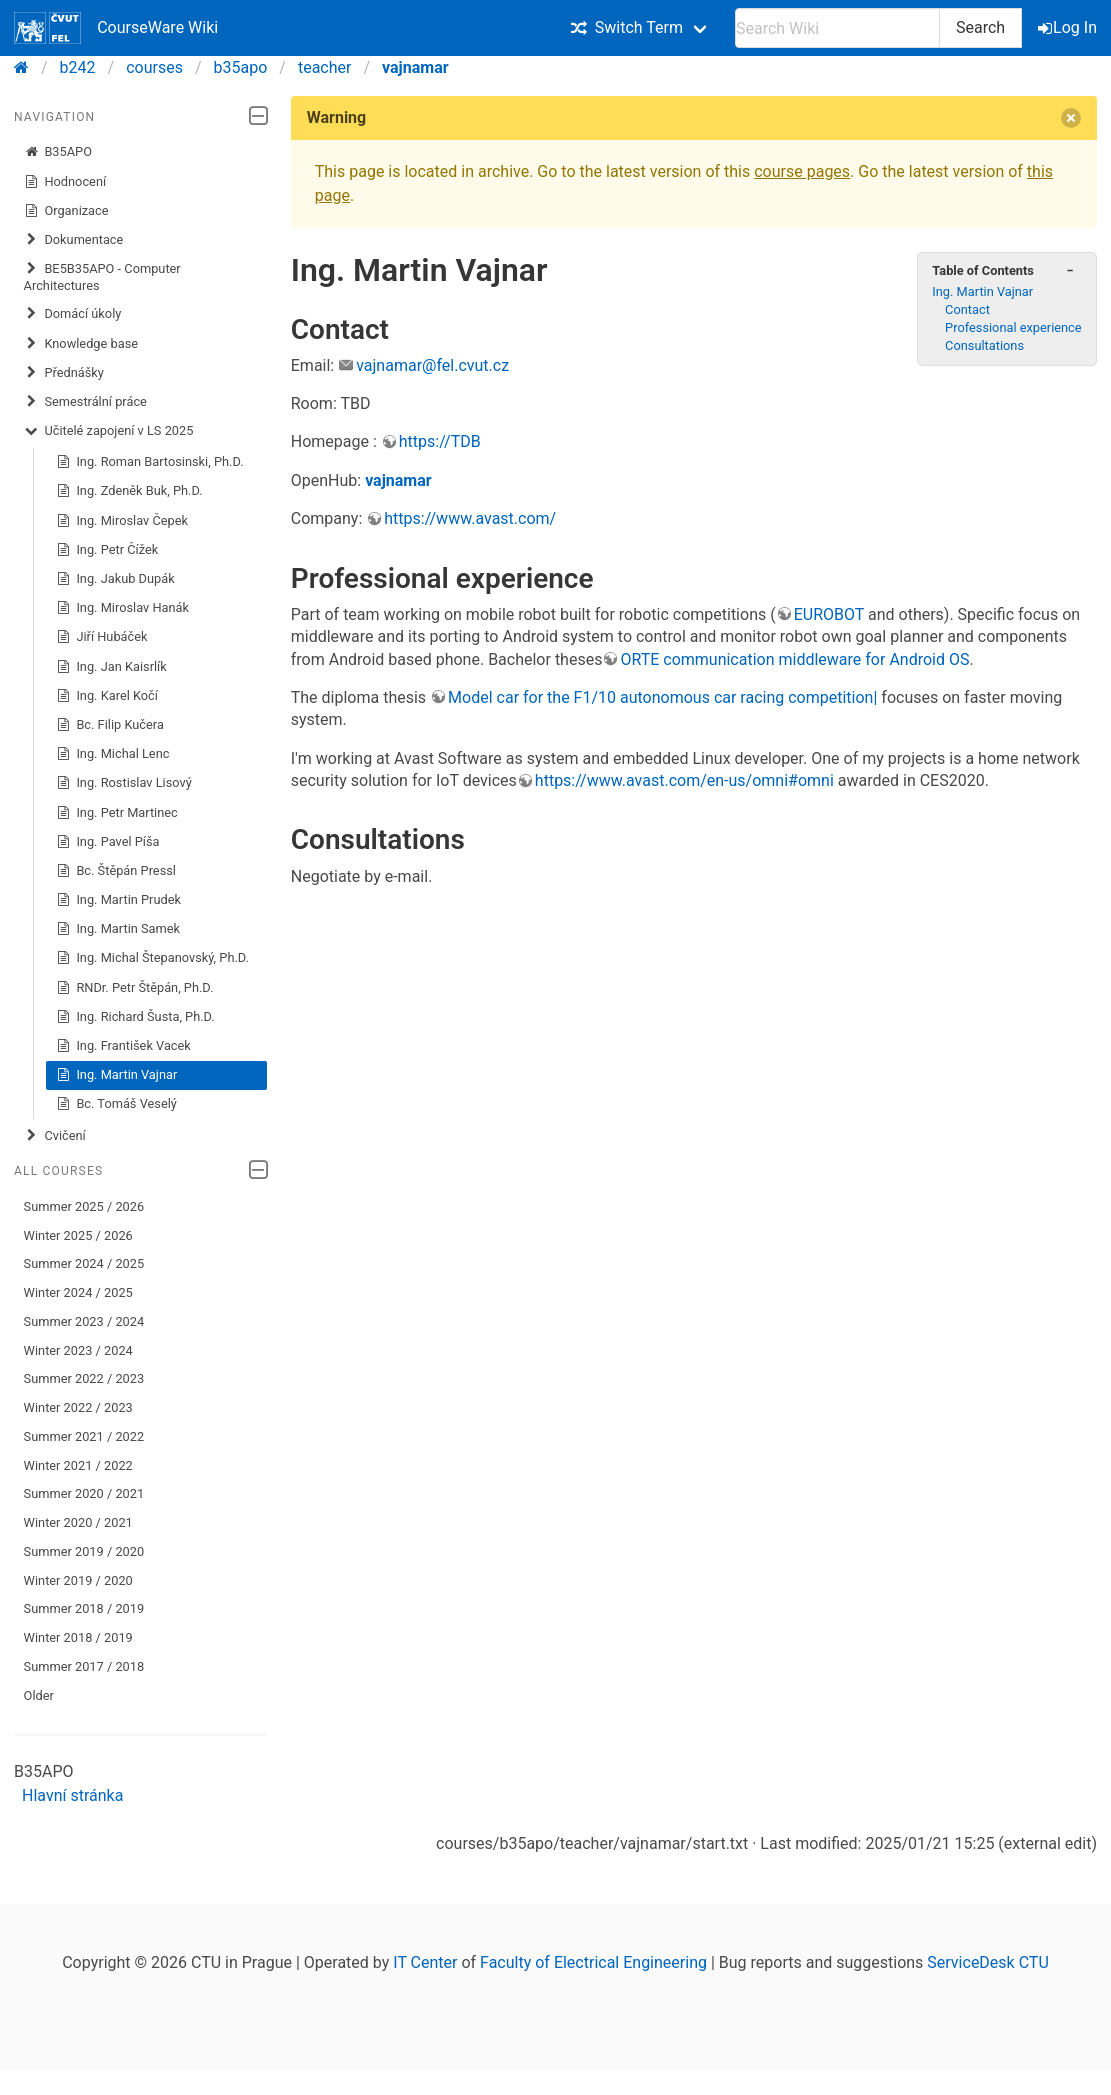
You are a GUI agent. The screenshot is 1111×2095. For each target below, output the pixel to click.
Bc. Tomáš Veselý (116, 1104)
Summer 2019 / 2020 (84, 1551)
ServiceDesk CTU (987, 1962)
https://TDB (440, 441)
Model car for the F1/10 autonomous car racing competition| (662, 697)
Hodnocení (65, 182)
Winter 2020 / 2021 (78, 1522)
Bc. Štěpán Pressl (116, 871)
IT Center (425, 1962)
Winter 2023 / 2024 (78, 1350)
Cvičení (55, 1136)
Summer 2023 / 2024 (84, 1321)
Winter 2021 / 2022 (78, 1465)
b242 (78, 67)
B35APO (58, 152)
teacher (325, 67)
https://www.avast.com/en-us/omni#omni (684, 780)
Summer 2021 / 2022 (84, 1436)
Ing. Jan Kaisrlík (111, 667)
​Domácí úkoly (73, 314)
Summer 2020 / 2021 (84, 1493)
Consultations (984, 345)
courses (154, 67)
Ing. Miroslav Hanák (122, 608)
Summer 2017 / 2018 (84, 1666)
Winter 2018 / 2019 (78, 1637)
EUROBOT (829, 614)
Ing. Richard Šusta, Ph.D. (135, 1017)
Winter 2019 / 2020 (78, 1580)
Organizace (66, 211)
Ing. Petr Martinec (117, 813)
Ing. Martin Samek (118, 929)
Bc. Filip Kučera (110, 725)
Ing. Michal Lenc (113, 754)
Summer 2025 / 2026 (84, 1206)
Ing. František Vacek (123, 1046)
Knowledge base (81, 344)
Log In (1069, 27)
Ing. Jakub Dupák (115, 579)
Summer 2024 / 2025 (84, 1263)
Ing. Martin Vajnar (117, 1075)
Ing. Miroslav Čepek (122, 521)
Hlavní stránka (72, 1795)
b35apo (241, 67)
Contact (967, 309)
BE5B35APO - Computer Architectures (102, 276)
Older (39, 1695)
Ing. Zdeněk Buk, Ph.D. (129, 491)
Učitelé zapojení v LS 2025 (109, 431)
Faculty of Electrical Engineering (593, 1962)
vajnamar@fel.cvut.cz (432, 365)
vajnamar (415, 67)
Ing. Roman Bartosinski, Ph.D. (150, 462)
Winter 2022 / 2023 (78, 1407)
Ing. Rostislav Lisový (124, 783)
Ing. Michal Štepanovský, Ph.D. (152, 958)
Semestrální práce (85, 402)
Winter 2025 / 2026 (78, 1235)
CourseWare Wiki (116, 28)
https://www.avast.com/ (470, 518)
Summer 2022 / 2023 (84, 1378)
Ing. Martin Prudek (118, 900)
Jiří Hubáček (102, 637)
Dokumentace (74, 240)
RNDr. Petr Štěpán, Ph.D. (135, 988)
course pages (802, 171)
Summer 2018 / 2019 (84, 1608)
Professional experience (1013, 327)
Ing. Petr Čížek (107, 550)
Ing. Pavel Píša (108, 842)
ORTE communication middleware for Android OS (794, 659)
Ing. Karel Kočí (107, 696)
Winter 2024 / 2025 (78, 1292)
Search (980, 27)
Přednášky (64, 373)
